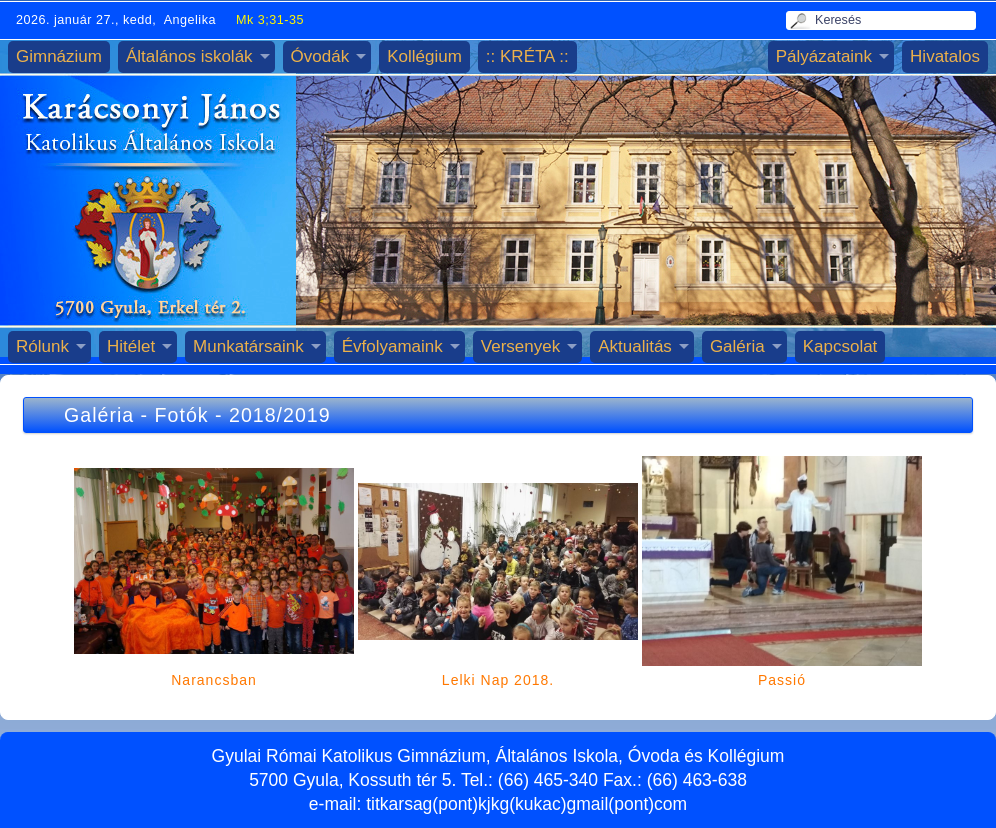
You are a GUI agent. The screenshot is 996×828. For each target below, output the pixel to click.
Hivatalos (945, 56)
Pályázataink (824, 56)
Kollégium (424, 56)
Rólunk (42, 346)
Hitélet (131, 346)
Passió (782, 680)
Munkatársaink (248, 346)
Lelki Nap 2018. (498, 680)
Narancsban (214, 680)
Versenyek (520, 346)
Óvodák (320, 56)
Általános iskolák (189, 56)
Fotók (182, 415)
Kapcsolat (840, 346)
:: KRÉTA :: (527, 56)
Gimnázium (59, 56)
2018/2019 (280, 415)
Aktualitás (635, 346)
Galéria (737, 346)
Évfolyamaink (392, 346)
